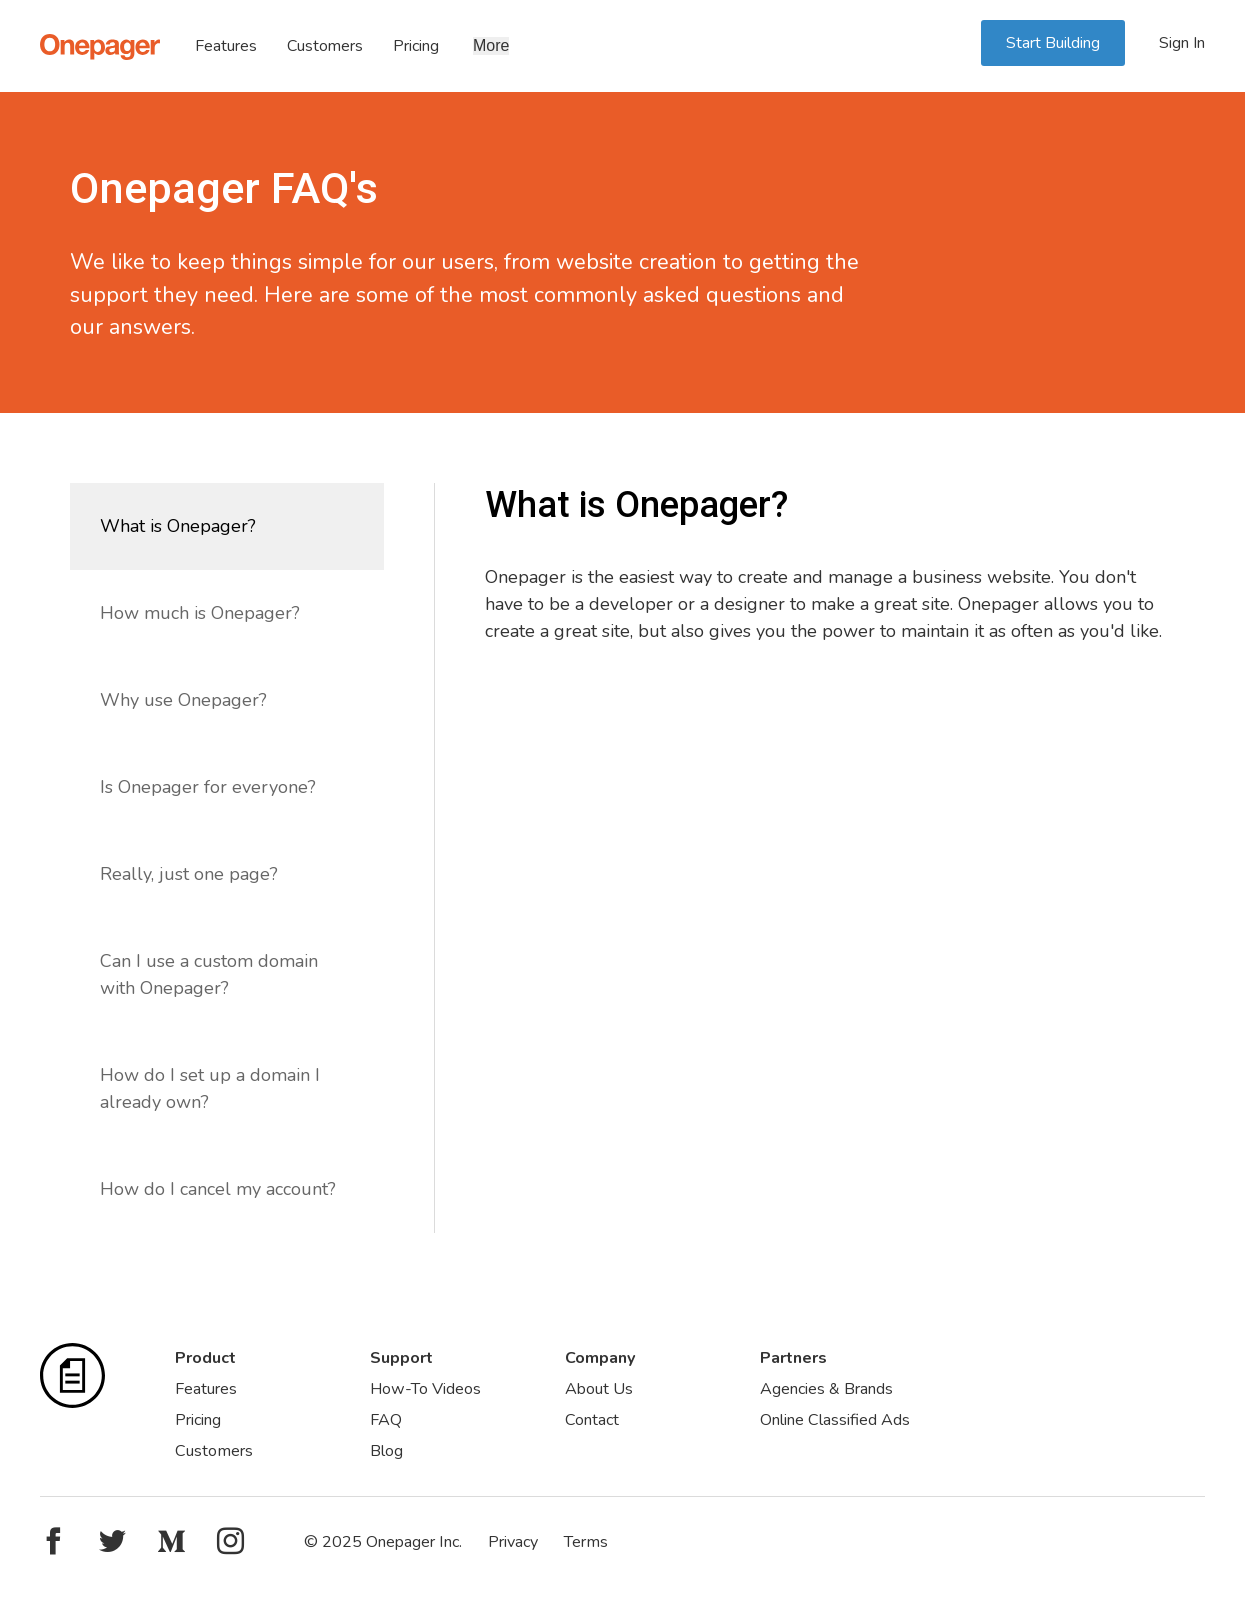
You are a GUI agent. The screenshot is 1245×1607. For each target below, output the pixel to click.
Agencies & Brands (826, 1389)
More (491, 45)
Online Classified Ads (835, 1420)
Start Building (1053, 43)
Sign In (1182, 43)
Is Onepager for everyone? (208, 787)
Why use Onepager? (183, 700)
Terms (586, 1542)
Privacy (513, 1542)
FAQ (386, 1420)
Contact (592, 1420)
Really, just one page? (189, 874)
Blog (386, 1451)
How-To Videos (425, 1389)
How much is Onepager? (200, 613)
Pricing (416, 46)
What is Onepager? (178, 526)
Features (226, 46)
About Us (599, 1389)
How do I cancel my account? (218, 1189)
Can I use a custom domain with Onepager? (209, 974)
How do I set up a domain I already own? (210, 1088)
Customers (325, 46)
